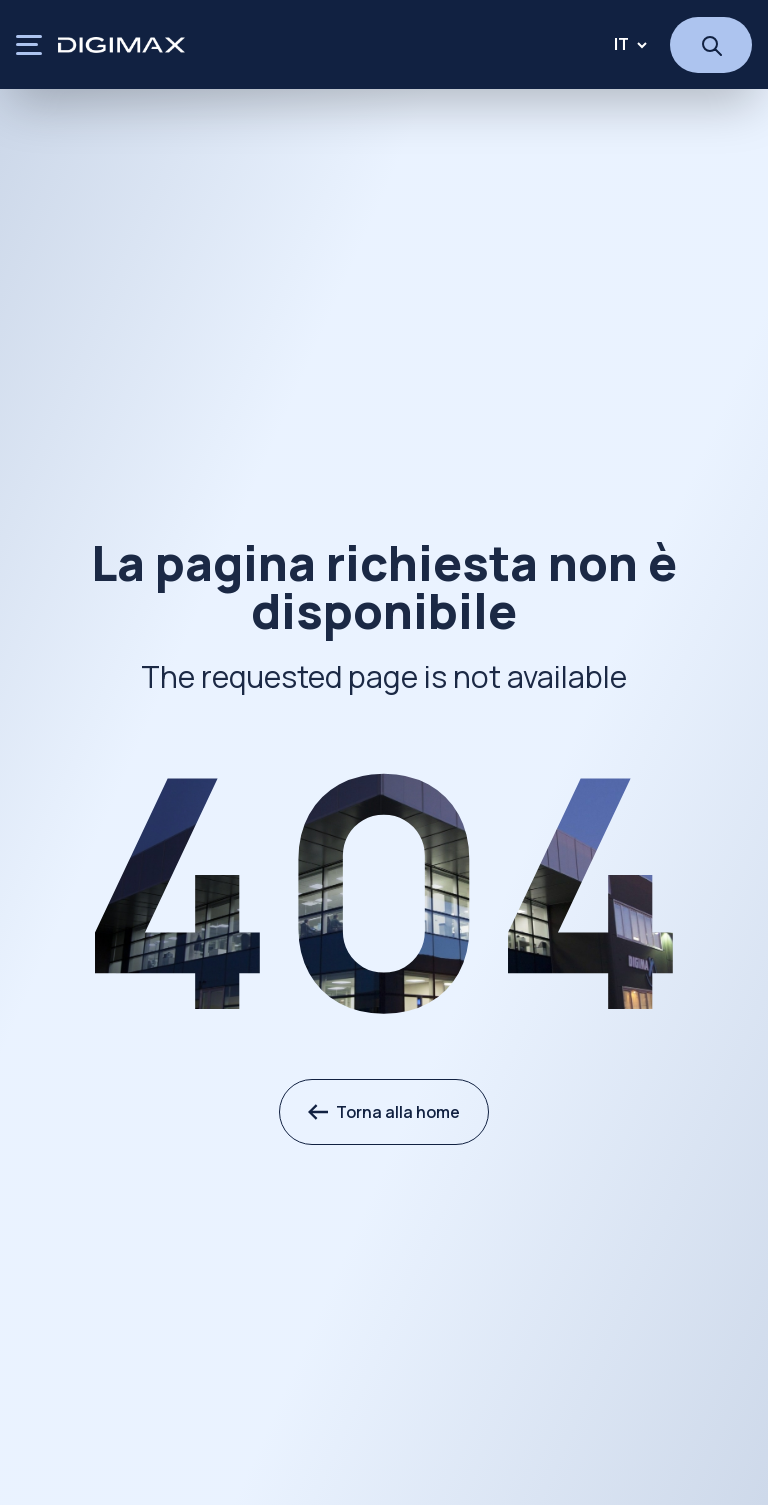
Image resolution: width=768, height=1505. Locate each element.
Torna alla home (384, 1112)
